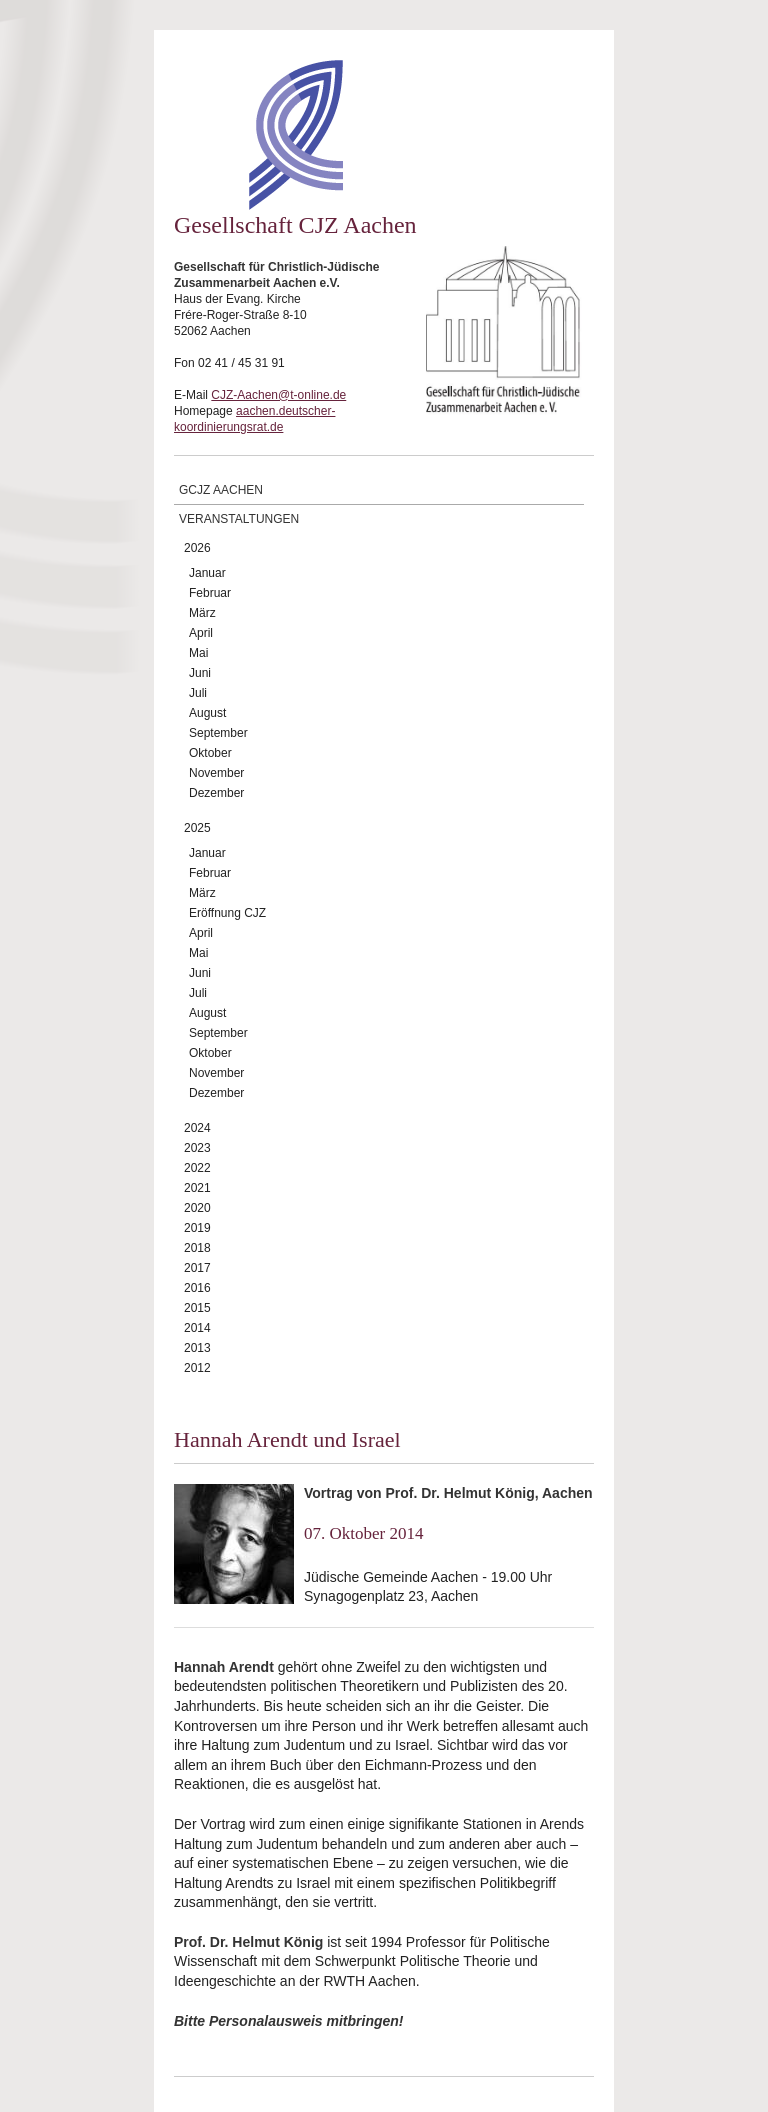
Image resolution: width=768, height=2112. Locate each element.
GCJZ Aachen (221, 490)
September (218, 733)
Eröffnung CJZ (227, 913)
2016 (197, 1288)
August (207, 713)
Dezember (216, 793)
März (202, 613)
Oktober (210, 753)
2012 (197, 1368)
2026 (197, 548)
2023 (197, 1148)
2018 (197, 1248)
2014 (197, 1328)
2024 (197, 1128)
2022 (197, 1168)
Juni (200, 673)
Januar (207, 573)
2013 (197, 1348)
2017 (197, 1268)
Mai (198, 653)
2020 (197, 1208)
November (216, 773)
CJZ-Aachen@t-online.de (278, 395)
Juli (198, 693)
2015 (197, 1308)
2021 (197, 1188)
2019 (197, 1228)
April (201, 633)
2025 (197, 828)
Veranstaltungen (239, 519)
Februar (210, 593)
